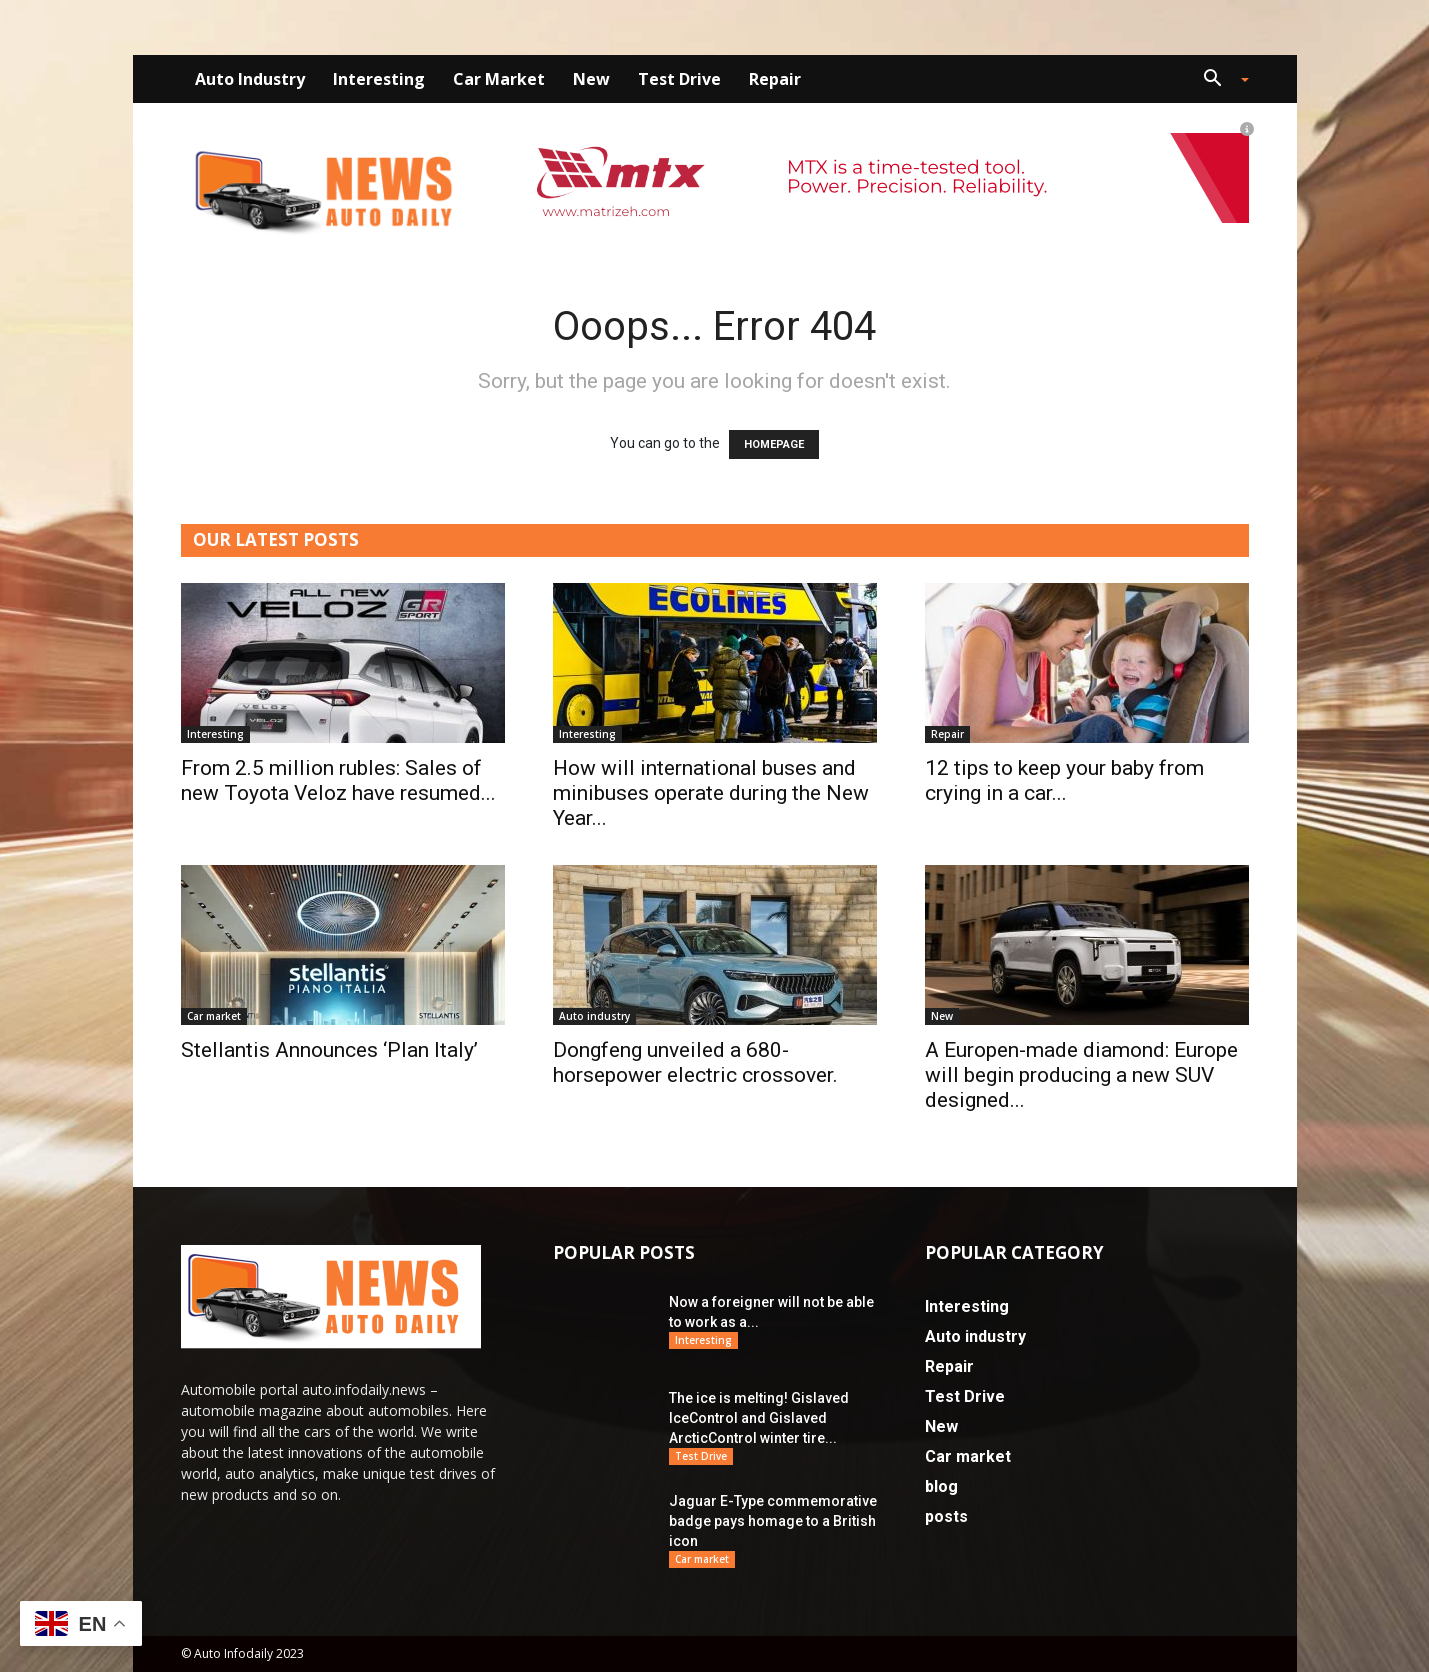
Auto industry (250, 79)
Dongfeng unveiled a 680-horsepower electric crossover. (695, 1062)
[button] (1219, 80)
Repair (775, 79)
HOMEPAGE (774, 444)
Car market (499, 79)
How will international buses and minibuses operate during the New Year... (711, 793)
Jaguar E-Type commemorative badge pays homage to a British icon (773, 1521)
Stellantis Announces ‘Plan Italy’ (329, 1050)
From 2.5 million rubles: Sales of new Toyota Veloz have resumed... (338, 780)
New (591, 79)
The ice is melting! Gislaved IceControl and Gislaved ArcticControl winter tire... (759, 1418)
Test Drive (679, 79)
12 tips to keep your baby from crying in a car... (1064, 780)
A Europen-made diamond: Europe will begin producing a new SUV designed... (1081, 1075)
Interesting (379, 79)
